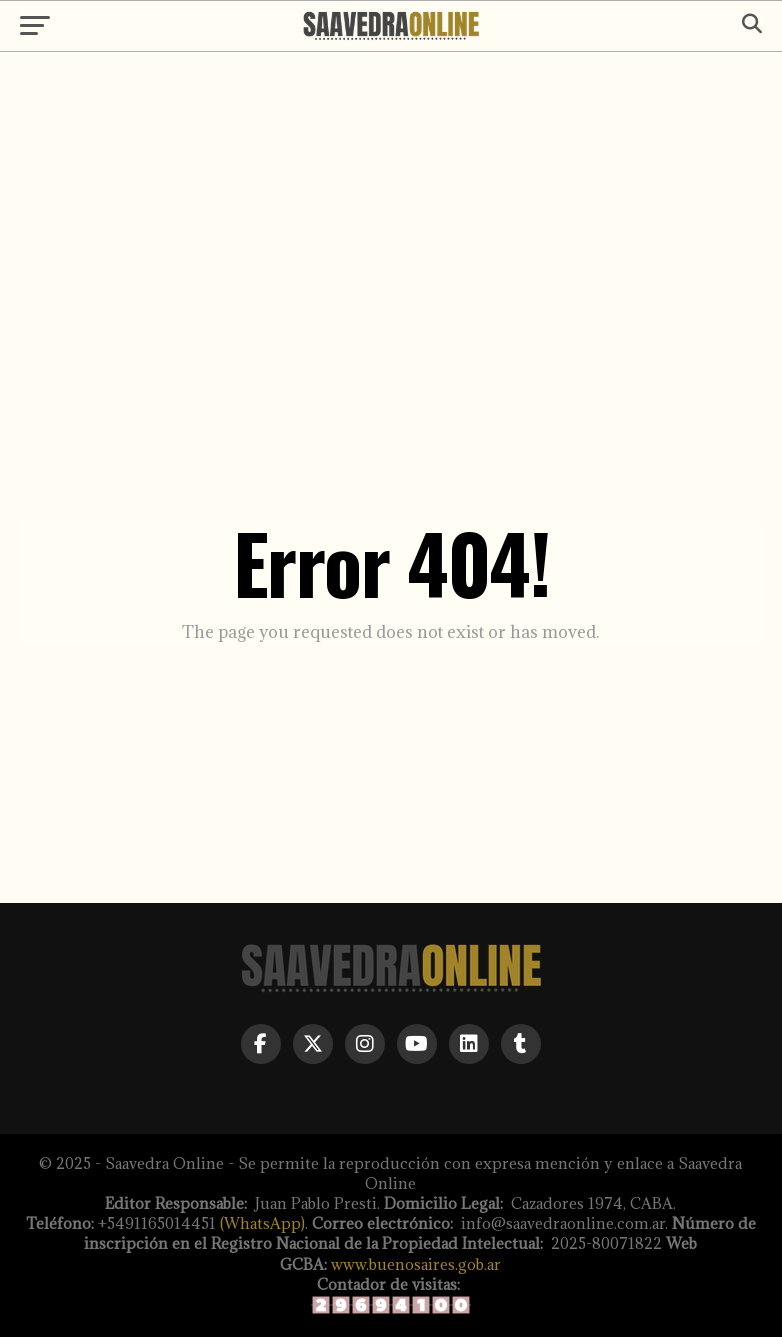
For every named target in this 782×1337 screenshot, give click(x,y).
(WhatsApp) (262, 1223)
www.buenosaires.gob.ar (416, 1264)
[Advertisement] (391, 222)
